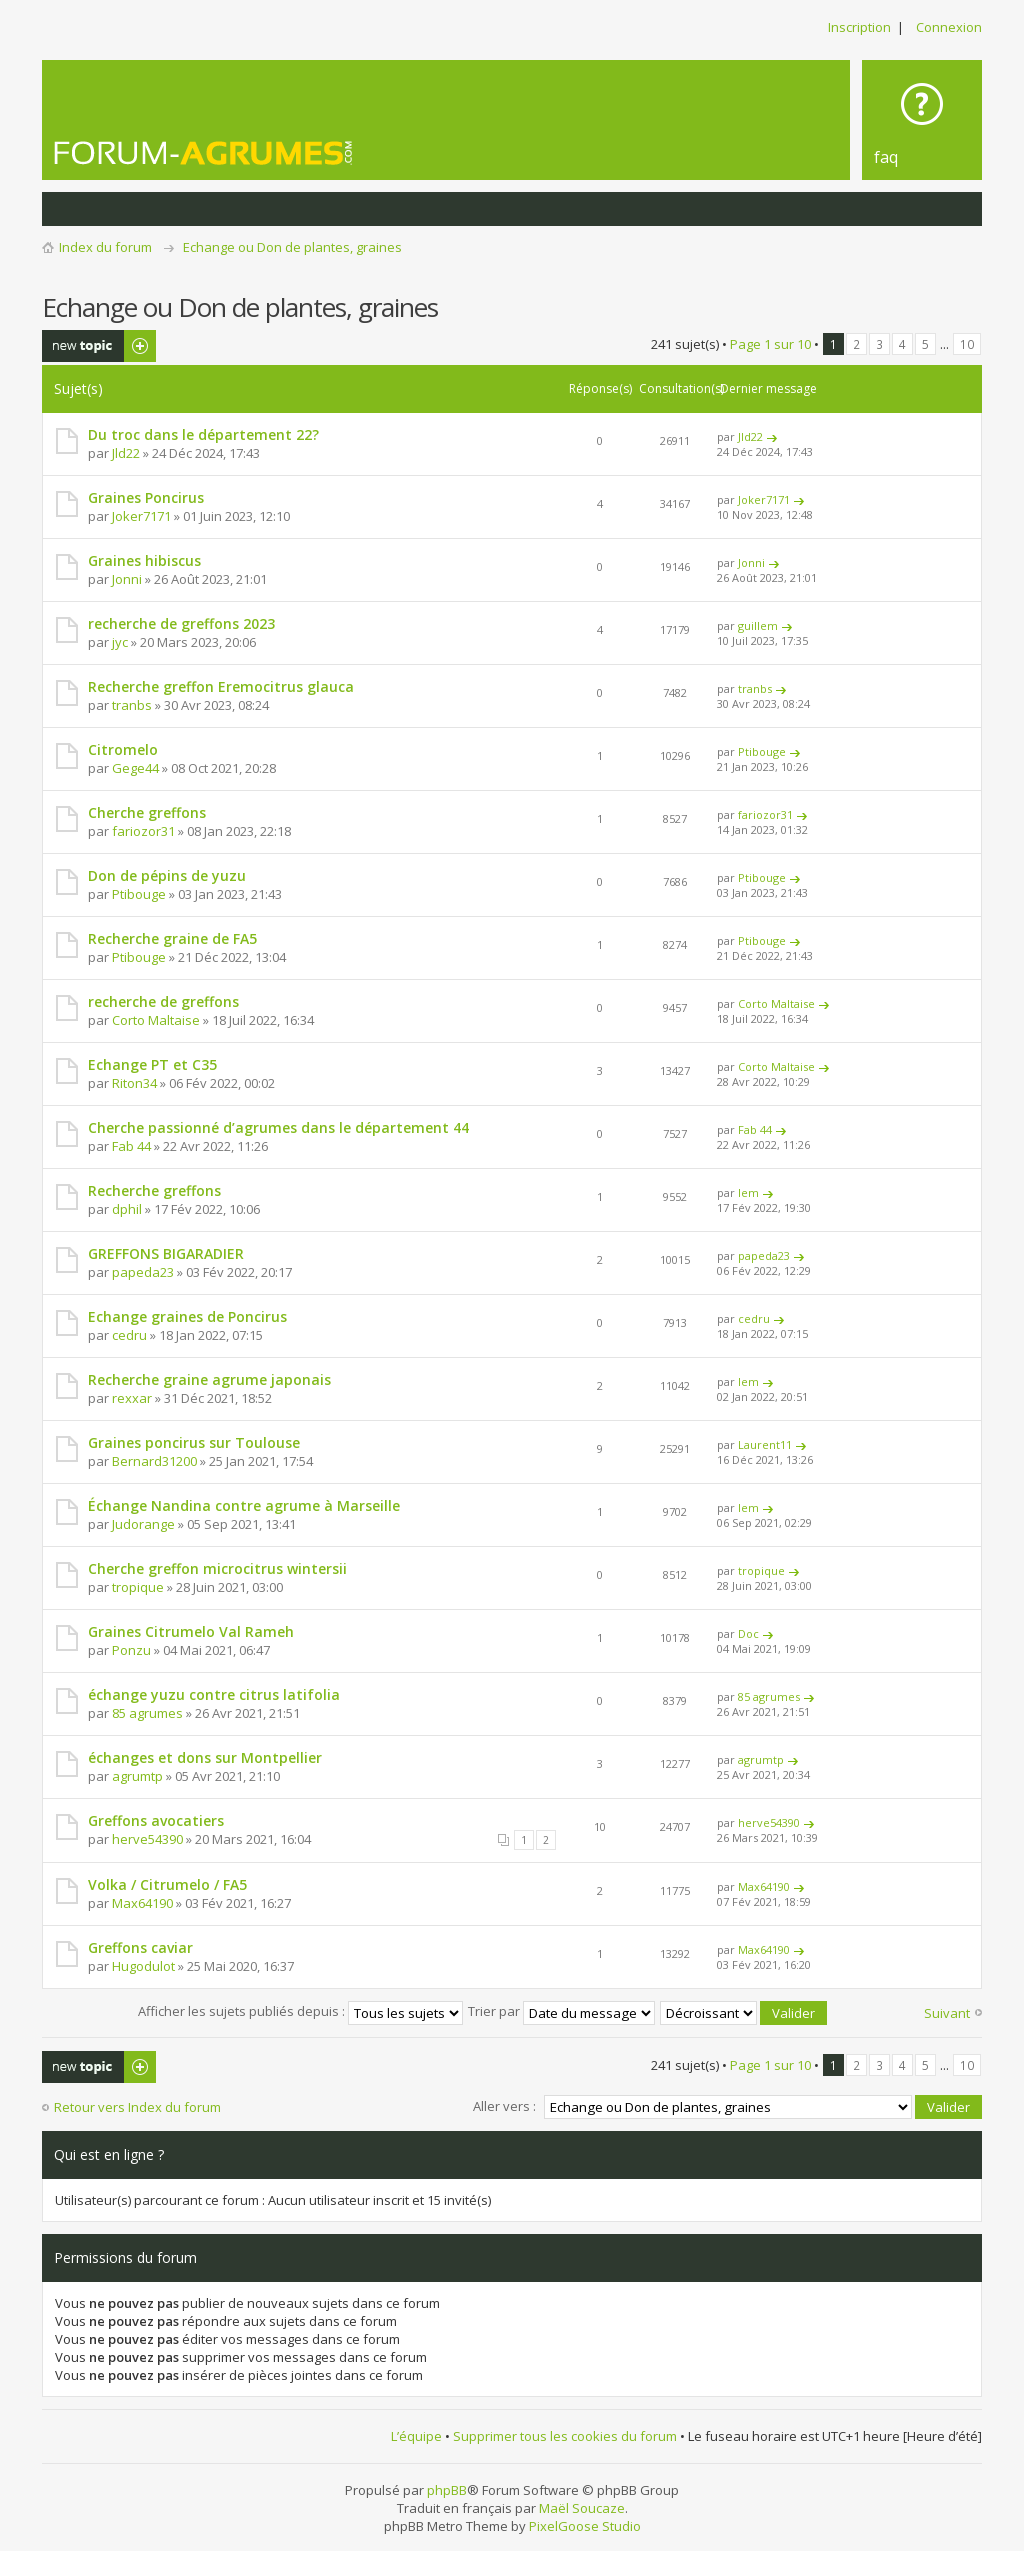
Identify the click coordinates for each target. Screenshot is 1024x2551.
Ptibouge (762, 751)
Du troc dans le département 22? (203, 434)
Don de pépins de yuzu (167, 875)
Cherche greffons (147, 812)
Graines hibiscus (144, 560)
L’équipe (416, 2436)
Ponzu (131, 1650)
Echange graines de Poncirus (187, 1316)
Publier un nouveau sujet (99, 346)
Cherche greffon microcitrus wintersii (217, 1568)
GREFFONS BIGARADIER (166, 1253)
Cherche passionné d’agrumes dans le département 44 (278, 1127)
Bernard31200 (154, 1461)
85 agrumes (147, 1713)
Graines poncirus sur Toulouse (194, 1442)
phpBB (447, 2489)
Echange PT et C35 (152, 1064)
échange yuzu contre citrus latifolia (214, 1694)
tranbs (132, 705)
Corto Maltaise (156, 1020)
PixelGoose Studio (585, 2525)
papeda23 (143, 1272)
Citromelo (123, 749)
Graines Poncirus (146, 497)
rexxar (132, 1398)
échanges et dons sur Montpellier (205, 1757)
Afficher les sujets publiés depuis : (300, 2011)
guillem (758, 625)
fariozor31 (143, 831)
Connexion (949, 27)
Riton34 (134, 1083)
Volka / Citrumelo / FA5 (167, 1884)
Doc (748, 1633)
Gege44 (135, 768)
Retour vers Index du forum (137, 2107)
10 (967, 344)
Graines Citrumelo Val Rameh (191, 1631)
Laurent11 (765, 1444)
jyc (120, 642)
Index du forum (105, 247)
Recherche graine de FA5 (172, 938)
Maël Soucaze (582, 2507)
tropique (138, 1587)
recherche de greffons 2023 (181, 623)
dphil (127, 1209)
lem (748, 1192)
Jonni (127, 579)
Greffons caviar (140, 1947)
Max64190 (142, 1903)
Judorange (143, 1524)
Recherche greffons (154, 1190)
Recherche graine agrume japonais (209, 1379)
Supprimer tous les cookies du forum (565, 2436)
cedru (129, 1335)
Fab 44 (131, 1146)
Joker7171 (141, 516)
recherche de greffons (163, 1001)
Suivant (947, 2013)
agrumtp (137, 1776)
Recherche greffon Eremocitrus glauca (221, 686)
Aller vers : (504, 2105)
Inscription (859, 27)
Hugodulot (143, 1966)
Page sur (770, 344)
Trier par (561, 2011)
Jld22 (126, 453)
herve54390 (147, 1839)
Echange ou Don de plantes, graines (292, 247)
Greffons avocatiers (156, 1820)
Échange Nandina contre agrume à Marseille (244, 1505)
